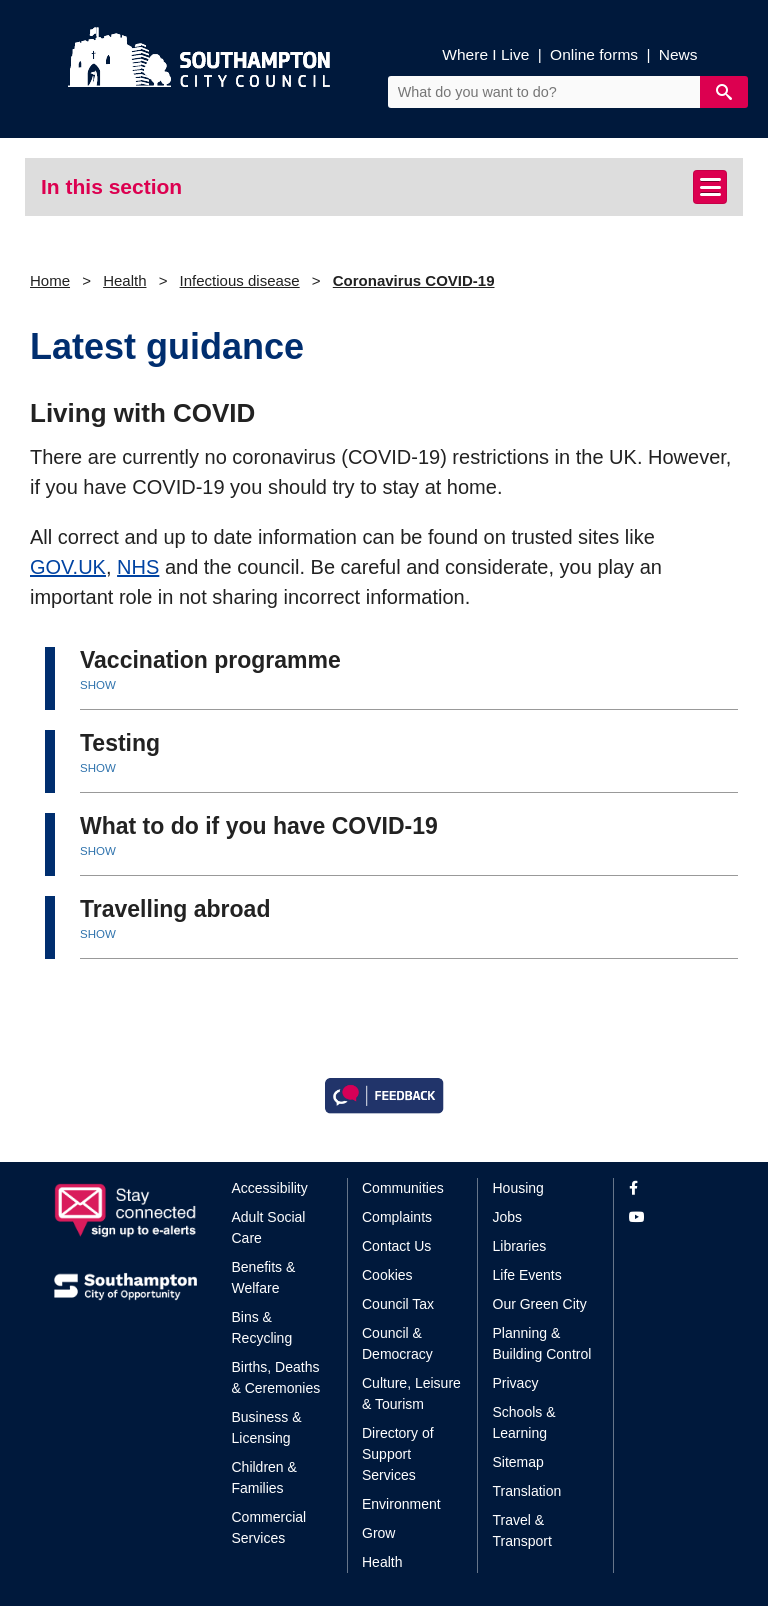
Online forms (594, 54)
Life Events (527, 1275)
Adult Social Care (269, 1227)
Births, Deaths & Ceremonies (276, 1377)
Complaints (397, 1217)
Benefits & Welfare (264, 1277)
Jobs (508, 1217)
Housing (518, 1188)
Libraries (520, 1246)
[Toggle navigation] (710, 187)
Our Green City (540, 1304)
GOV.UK (68, 567)
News (678, 54)
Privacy (516, 1383)
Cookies (387, 1275)
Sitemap (518, 1462)
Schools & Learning (524, 1422)
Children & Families (264, 1477)
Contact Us (396, 1246)
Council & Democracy (397, 1343)
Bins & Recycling (262, 1327)
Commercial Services (269, 1527)
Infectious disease (240, 280)
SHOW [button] (98, 685)
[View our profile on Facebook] (671, 1188)
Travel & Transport (522, 1530)
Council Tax (398, 1304)
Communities (403, 1188)
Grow (378, 1533)
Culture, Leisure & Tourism (411, 1393)
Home (50, 280)
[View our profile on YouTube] (671, 1217)
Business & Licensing (267, 1427)
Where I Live (485, 54)
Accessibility (270, 1188)
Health (124, 280)
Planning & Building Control (542, 1343)
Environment (401, 1504)
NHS (138, 567)
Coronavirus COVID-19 (414, 280)
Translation (527, 1491)
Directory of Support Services (398, 1454)
